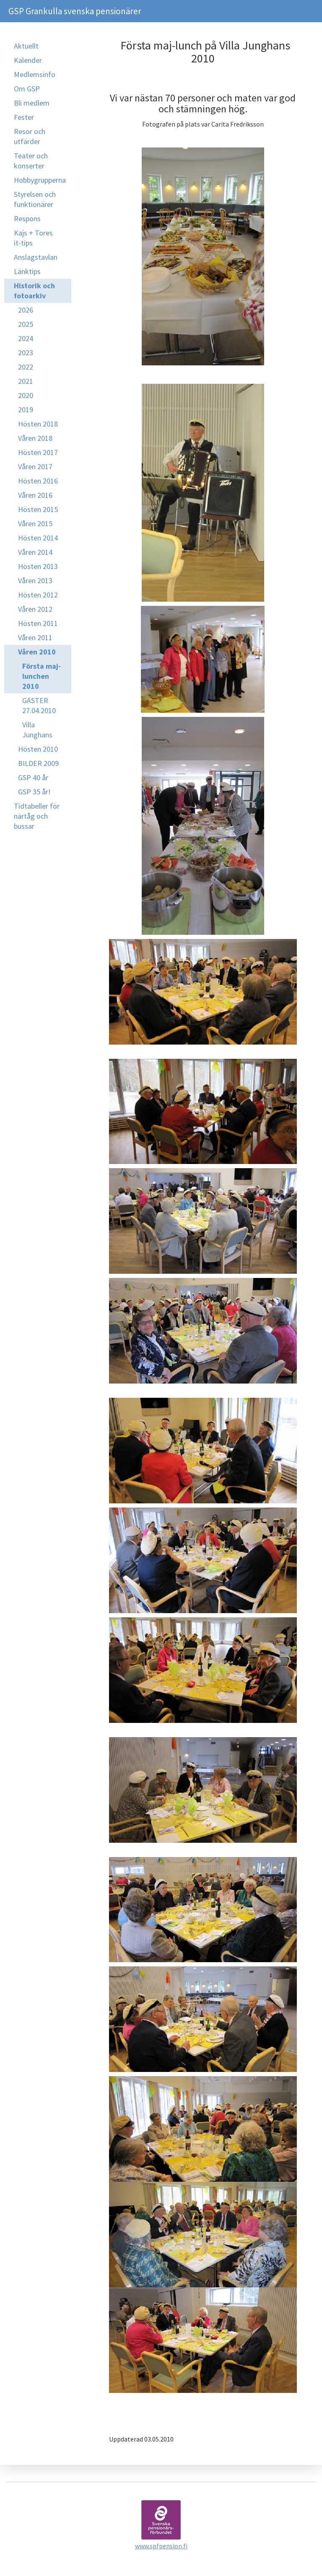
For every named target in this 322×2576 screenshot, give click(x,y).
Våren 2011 (35, 637)
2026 (25, 310)
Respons (27, 218)
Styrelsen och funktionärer (35, 199)
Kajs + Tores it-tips (33, 238)
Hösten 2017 (38, 452)
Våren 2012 (35, 609)
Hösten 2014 (38, 538)
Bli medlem (31, 103)
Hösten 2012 (38, 595)
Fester (24, 117)
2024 (25, 338)
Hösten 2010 (38, 749)
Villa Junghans (37, 730)
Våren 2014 (35, 552)
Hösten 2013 (38, 566)
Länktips (27, 271)
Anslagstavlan (35, 257)
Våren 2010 (37, 652)
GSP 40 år (33, 777)
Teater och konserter (31, 161)
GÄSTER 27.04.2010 (39, 705)
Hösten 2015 (38, 509)
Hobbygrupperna (40, 180)
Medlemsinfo (34, 74)
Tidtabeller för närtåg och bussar (37, 816)
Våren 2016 (35, 495)
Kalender (28, 60)
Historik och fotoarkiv (34, 290)
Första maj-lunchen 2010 (41, 676)
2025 (25, 324)
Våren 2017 (35, 466)
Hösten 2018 (38, 424)
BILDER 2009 (38, 763)
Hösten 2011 (38, 623)
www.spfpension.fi (161, 2546)
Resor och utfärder (29, 136)
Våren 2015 (35, 523)
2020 (25, 395)
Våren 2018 (35, 438)
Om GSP (27, 88)
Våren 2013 (35, 580)
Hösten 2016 (38, 481)
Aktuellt (26, 46)
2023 (25, 352)
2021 (25, 381)
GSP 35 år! (34, 792)
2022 (25, 367)
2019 (25, 409)
